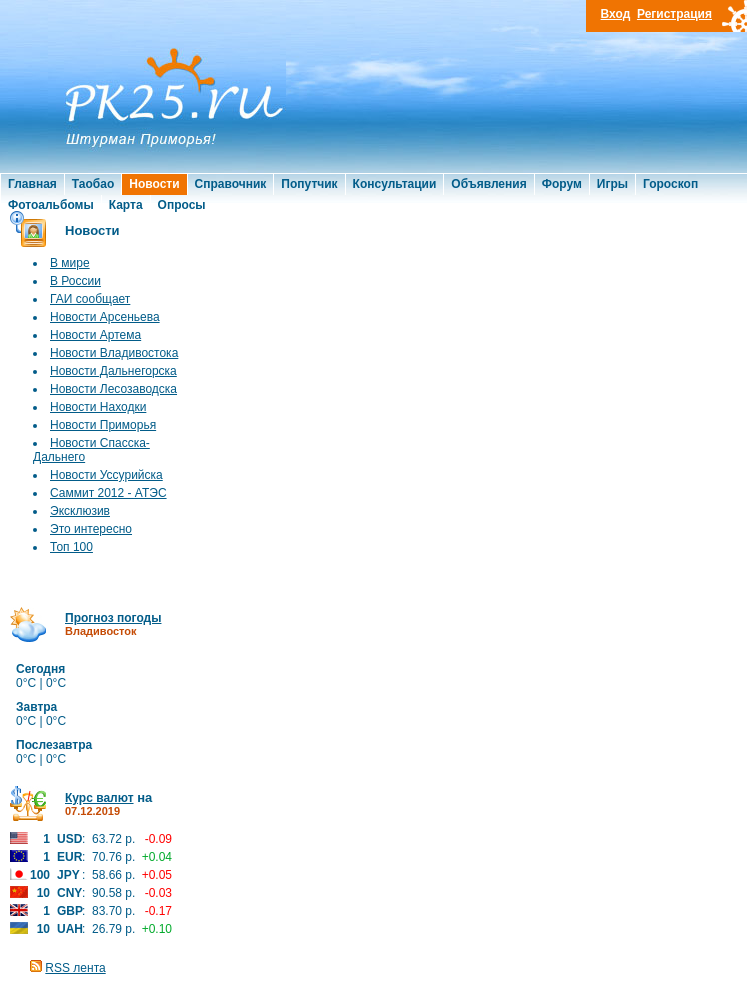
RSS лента (75, 968)
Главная (32, 184)
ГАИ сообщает (90, 299)
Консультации (395, 184)
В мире (70, 263)
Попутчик (309, 184)
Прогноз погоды (113, 618)
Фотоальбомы (51, 205)
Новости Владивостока (114, 353)
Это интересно (91, 529)
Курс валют (99, 798)
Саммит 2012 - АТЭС (108, 493)
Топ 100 (71, 547)
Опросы (182, 205)
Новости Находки (98, 407)
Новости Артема (95, 335)
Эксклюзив (80, 511)
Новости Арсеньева (105, 317)
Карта (126, 205)
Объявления (488, 184)
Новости (154, 184)
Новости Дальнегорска (113, 371)
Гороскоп (670, 184)
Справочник (231, 184)
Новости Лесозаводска (113, 389)
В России (75, 281)
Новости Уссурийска (106, 475)
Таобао (93, 184)
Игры (612, 184)
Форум (562, 184)
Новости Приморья (103, 425)
